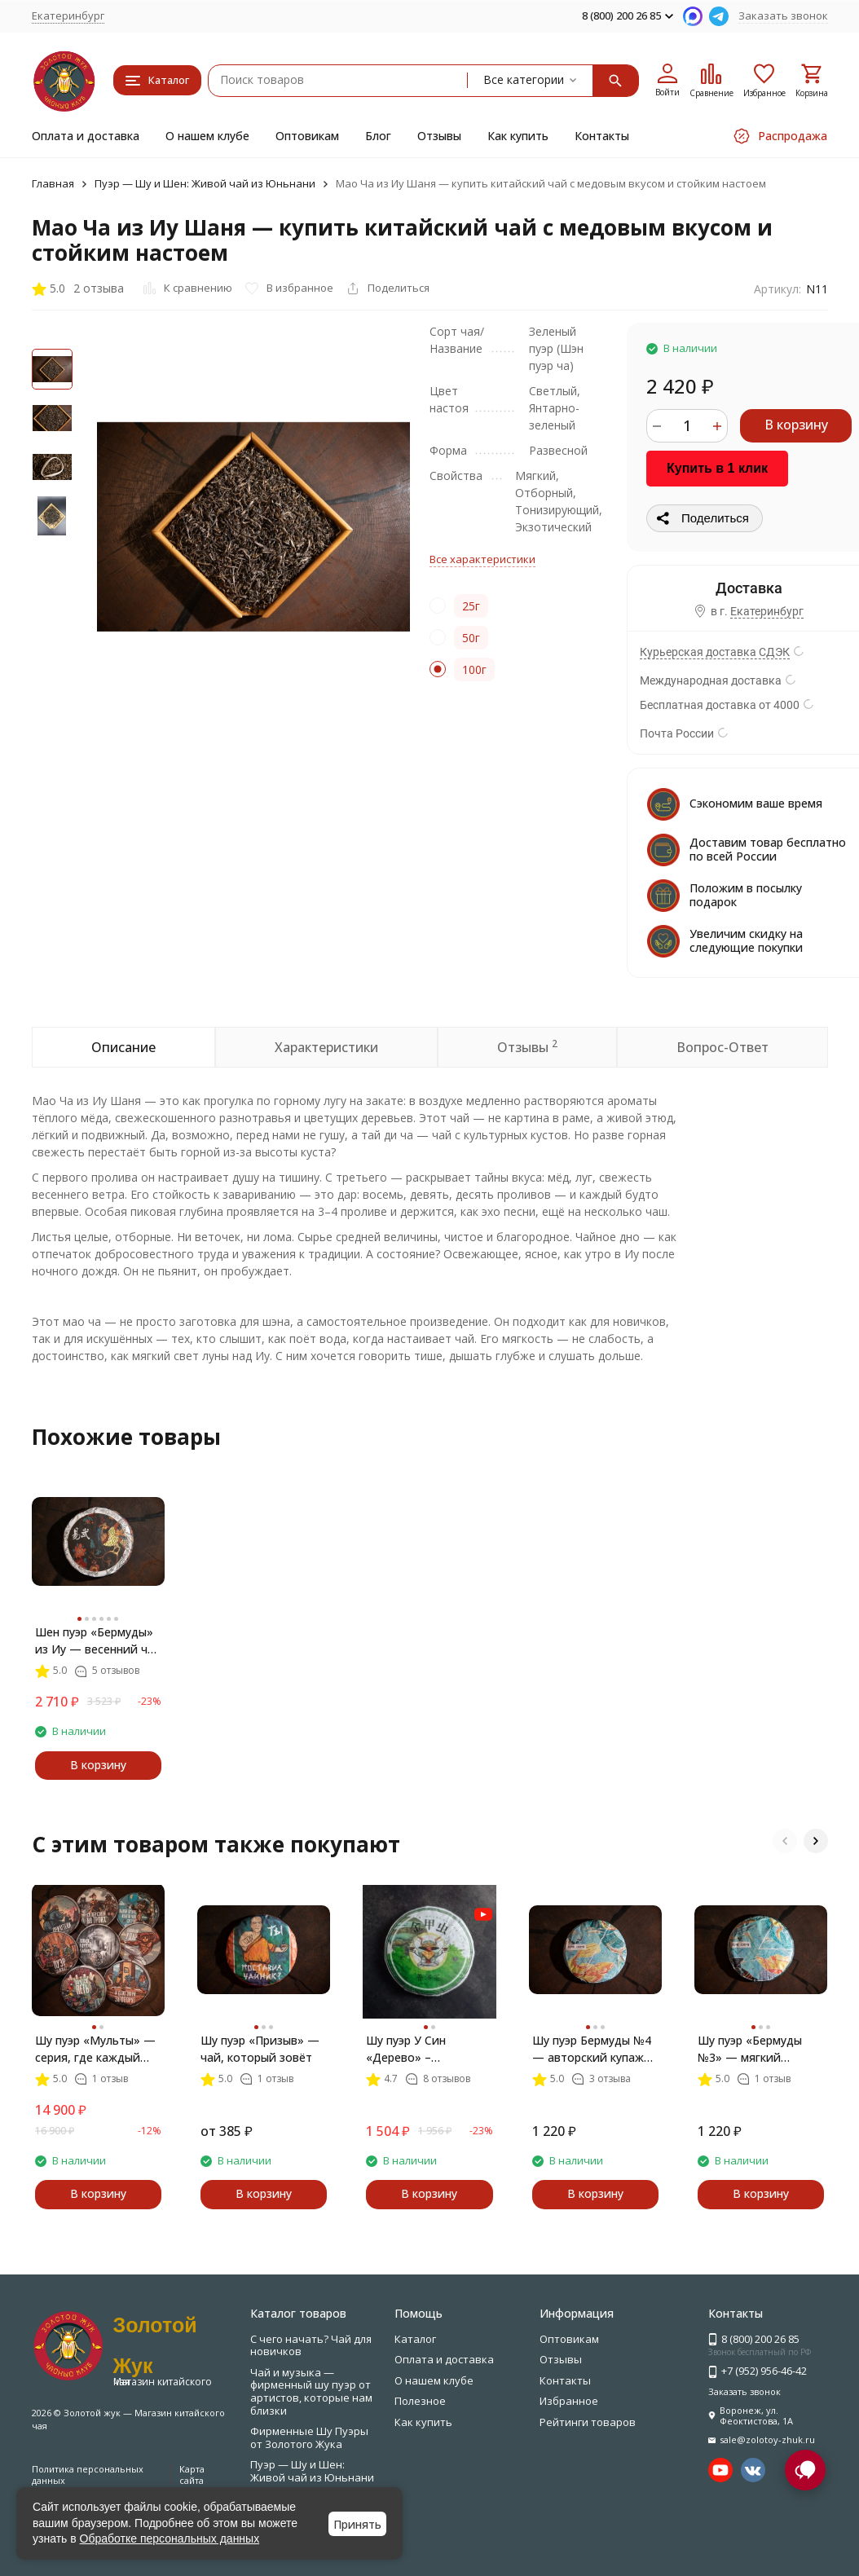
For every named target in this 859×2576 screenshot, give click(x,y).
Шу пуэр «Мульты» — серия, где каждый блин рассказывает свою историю (95, 2049)
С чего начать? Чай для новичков (311, 2345)
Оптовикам (307, 135)
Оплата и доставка (85, 135)
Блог (378, 135)
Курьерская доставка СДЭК (715, 651)
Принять (357, 2524)
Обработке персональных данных (170, 2538)
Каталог (415, 2339)
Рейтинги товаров (588, 2422)
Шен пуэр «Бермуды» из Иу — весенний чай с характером (98, 1641)
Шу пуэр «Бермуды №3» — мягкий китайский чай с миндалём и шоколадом (750, 2049)
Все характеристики (482, 559)
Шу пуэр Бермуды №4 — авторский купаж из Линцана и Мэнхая (593, 2049)
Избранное (569, 2400)
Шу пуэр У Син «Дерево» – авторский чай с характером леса (413, 2049)
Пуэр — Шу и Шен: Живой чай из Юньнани (205, 183)
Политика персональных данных (87, 2474)
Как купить (517, 135)
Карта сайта (192, 2474)
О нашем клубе (207, 135)
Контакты (602, 135)
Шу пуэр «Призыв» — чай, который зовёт (259, 2048)
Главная (53, 183)
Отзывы (439, 135)
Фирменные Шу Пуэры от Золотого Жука (309, 2437)
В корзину (796, 425)
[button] (785, 1841)
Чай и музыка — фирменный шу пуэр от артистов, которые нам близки (311, 2391)
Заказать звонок (783, 15)
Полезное (420, 2400)
